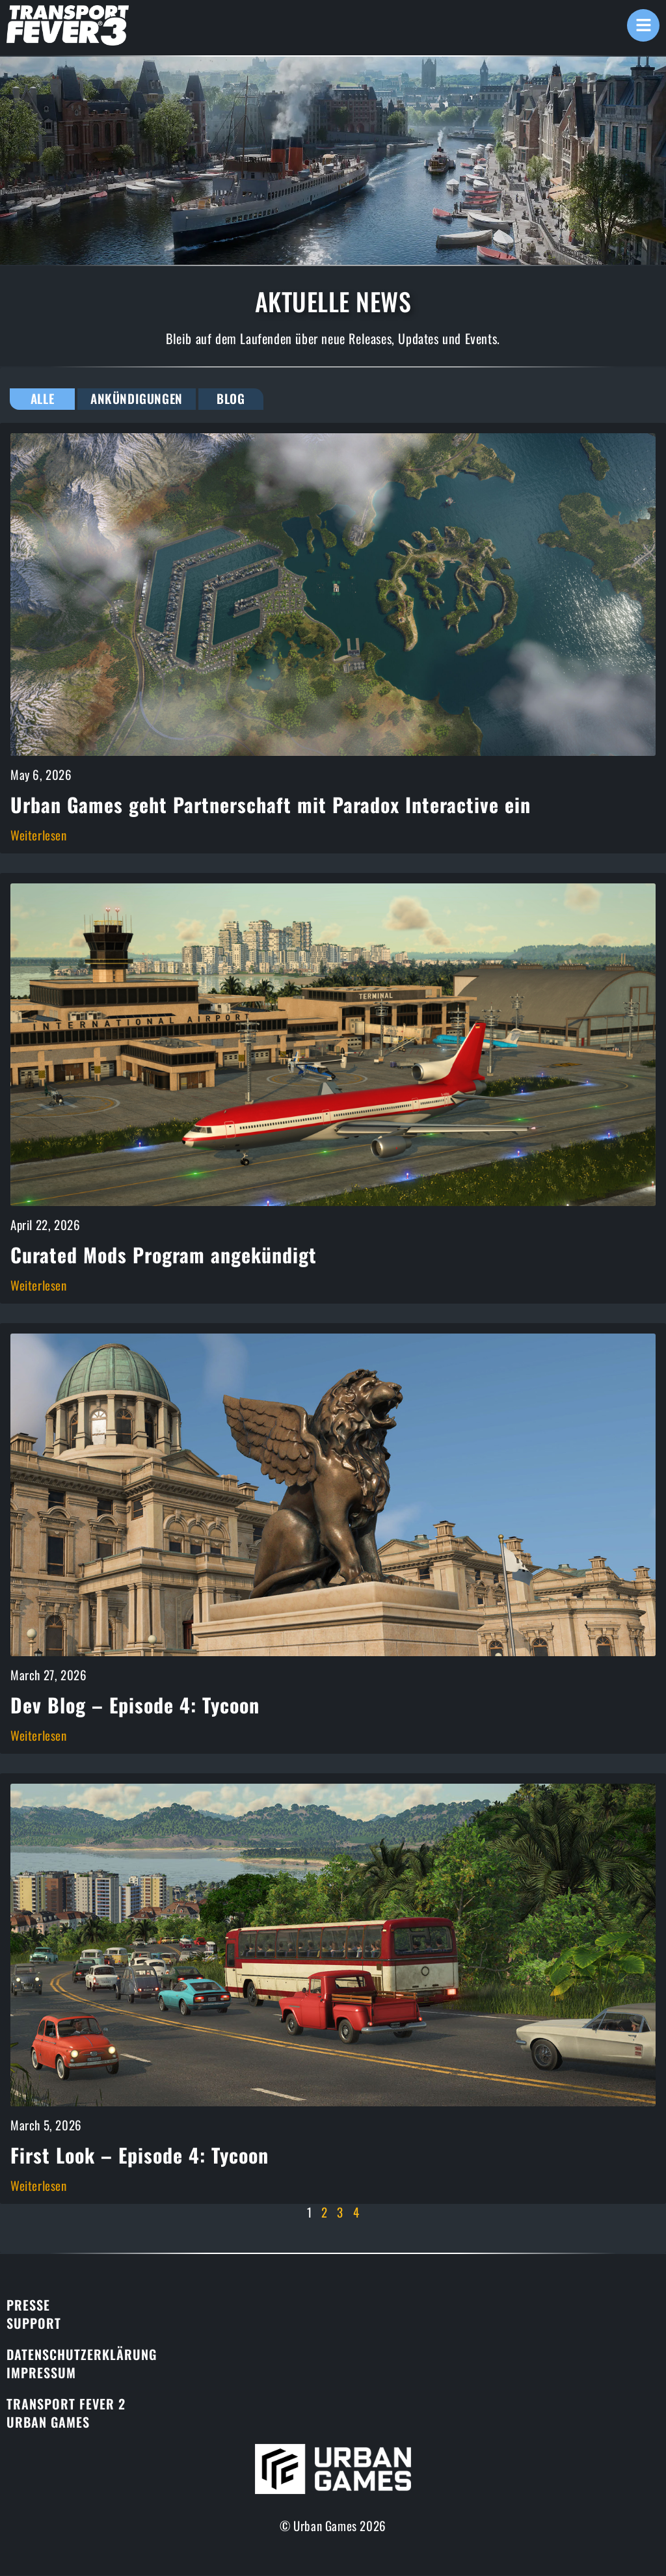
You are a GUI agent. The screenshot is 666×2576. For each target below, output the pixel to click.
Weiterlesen (38, 835)
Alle (42, 399)
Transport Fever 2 (66, 2404)
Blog (233, 399)
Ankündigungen (137, 399)
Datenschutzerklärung (82, 2355)
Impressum (41, 2373)
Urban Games (48, 2422)
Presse (28, 2305)
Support (34, 2323)
